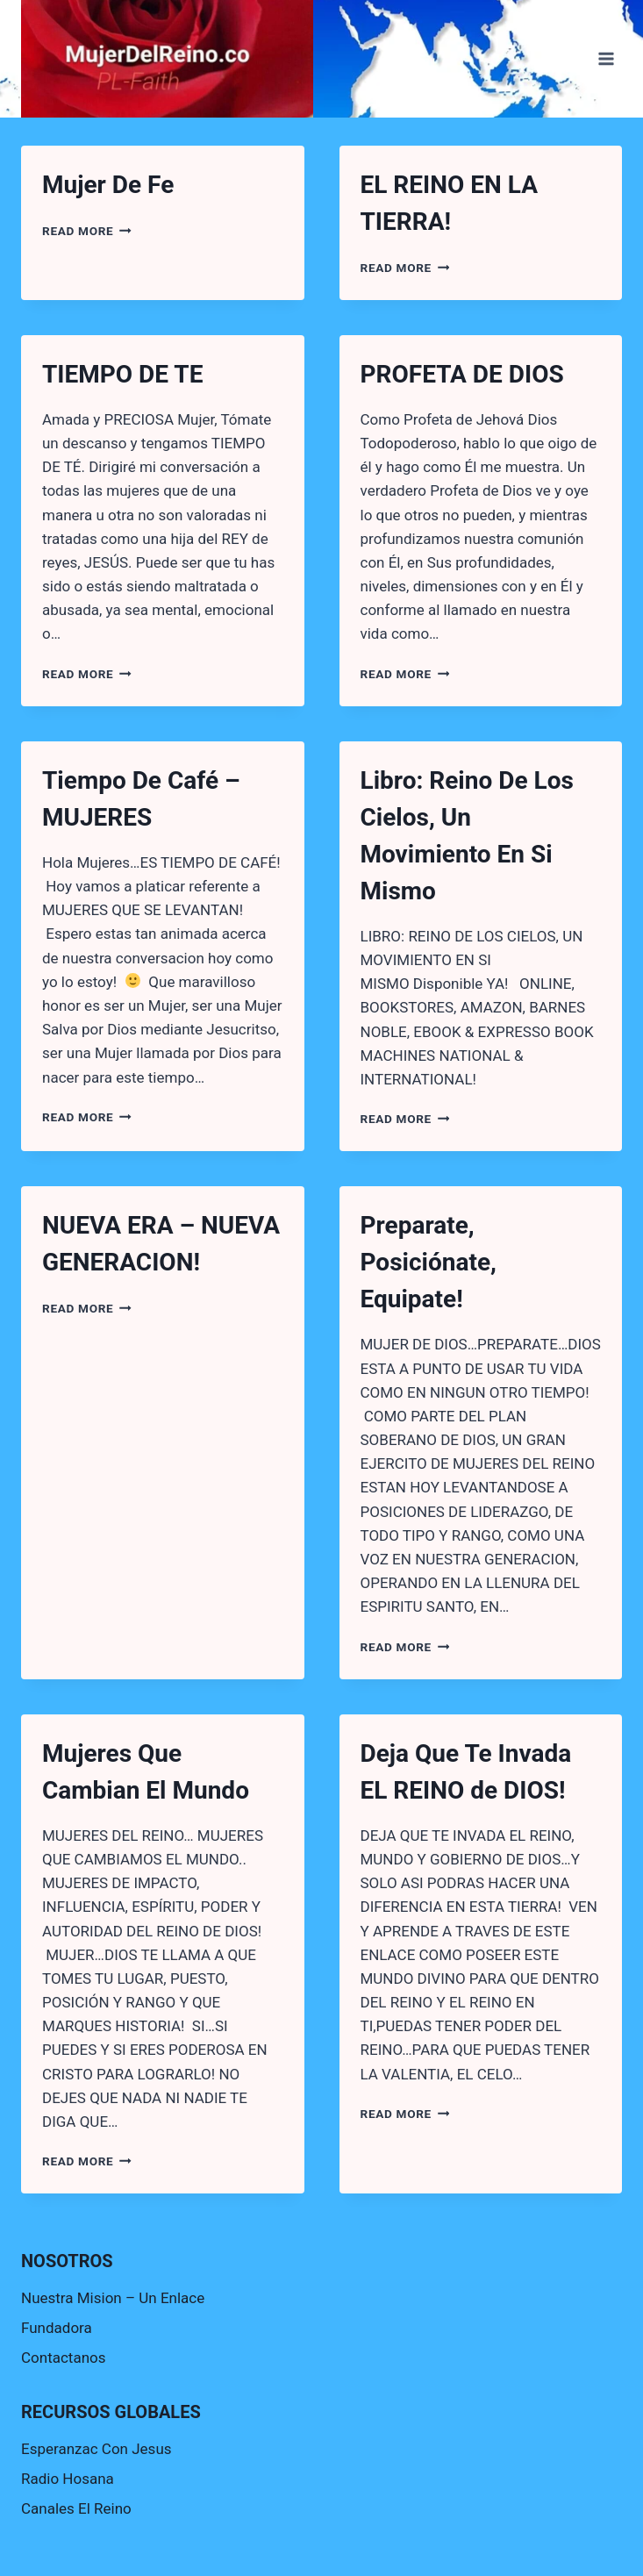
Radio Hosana (67, 2478)
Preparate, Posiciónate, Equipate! (429, 1262)
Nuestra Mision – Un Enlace (112, 2298)
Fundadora (56, 2327)
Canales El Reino (76, 2508)
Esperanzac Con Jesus (96, 2449)
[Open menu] (605, 58)
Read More (87, 231)
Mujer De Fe (108, 184)
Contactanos (63, 2357)
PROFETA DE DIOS (462, 374)
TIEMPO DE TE (122, 374)
